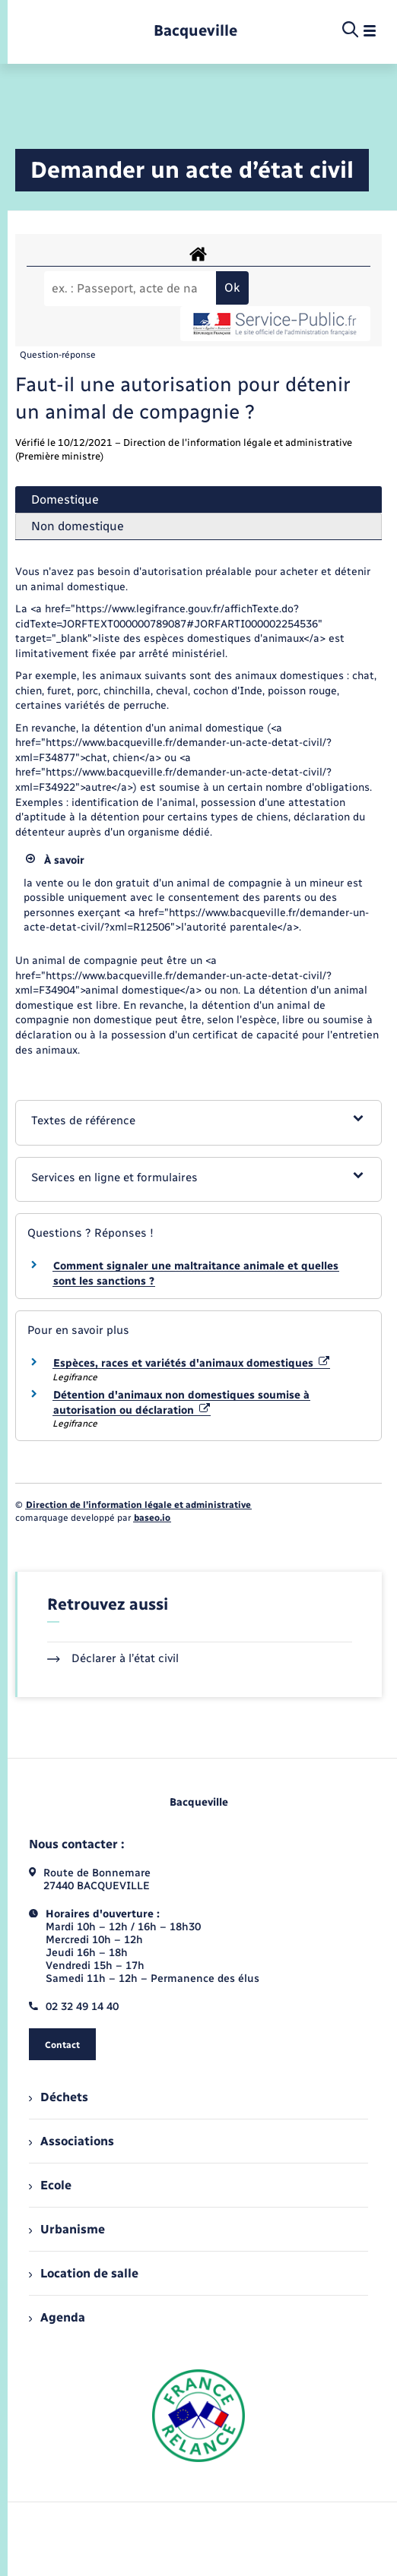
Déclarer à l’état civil (113, 1658)
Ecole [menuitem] (50, 2185)
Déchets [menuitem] (58, 2097)
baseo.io (152, 1517)
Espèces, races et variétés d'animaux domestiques (191, 1363)
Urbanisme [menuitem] (67, 2229)
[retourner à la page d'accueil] (195, 30)
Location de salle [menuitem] (83, 2273)
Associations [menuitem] (71, 2141)
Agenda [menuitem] (57, 2317)
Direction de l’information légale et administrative (138, 1505)
